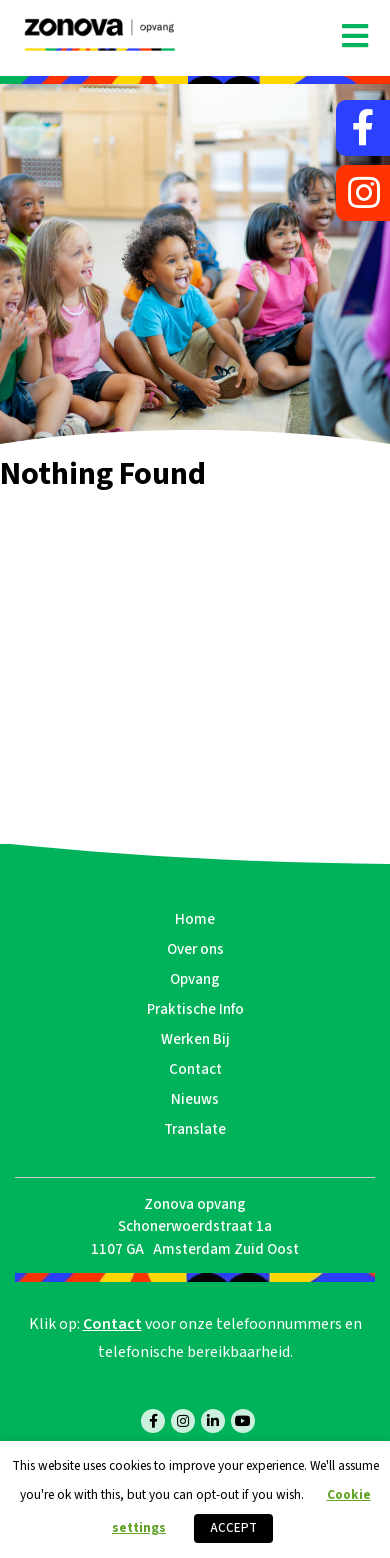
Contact (195, 1069)
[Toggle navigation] (355, 37)
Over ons (195, 949)
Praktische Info (195, 1009)
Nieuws (195, 1099)
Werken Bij (195, 1039)
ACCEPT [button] (233, 1528)
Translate (195, 1129)
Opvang (195, 979)
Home (195, 919)
